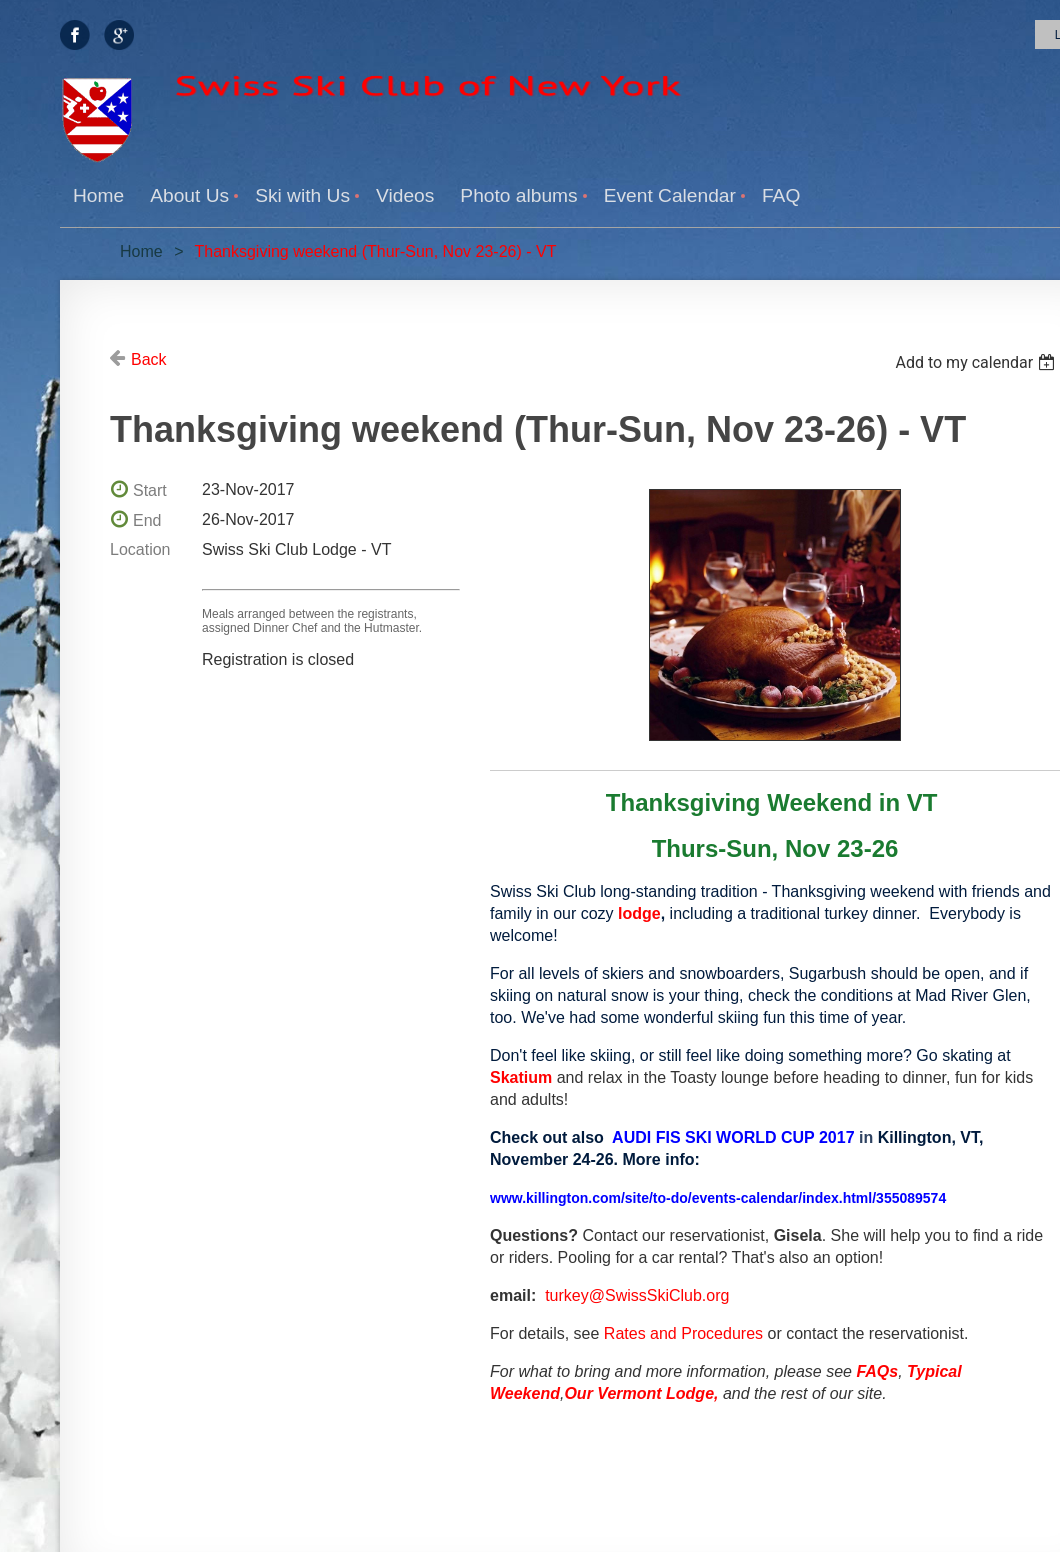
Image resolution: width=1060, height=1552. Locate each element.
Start (150, 490)
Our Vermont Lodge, (641, 1393)
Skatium (521, 1077)
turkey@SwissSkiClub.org (637, 1295)
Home (141, 251)
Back (149, 359)
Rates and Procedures (683, 1333)
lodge (639, 913)
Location (140, 549)
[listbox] (977, 362)
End (147, 520)
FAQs (877, 1371)
